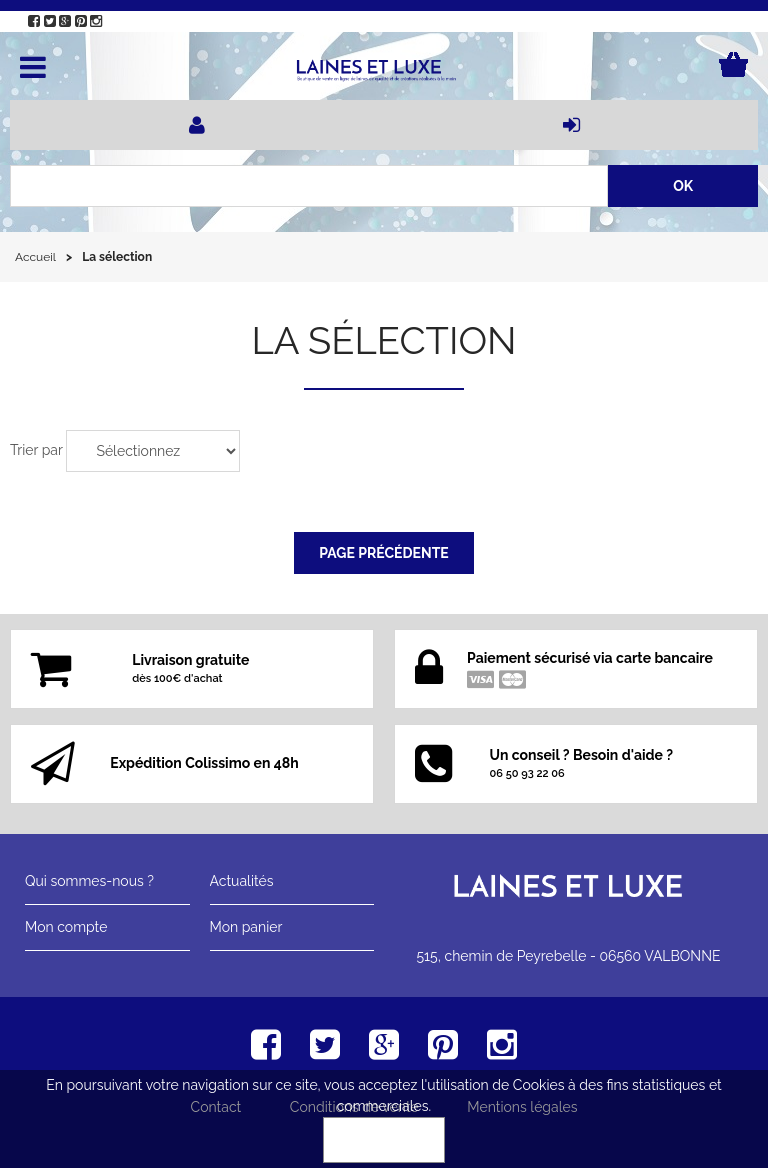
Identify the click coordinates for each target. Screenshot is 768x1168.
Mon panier (246, 927)
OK (384, 1140)
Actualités (242, 881)
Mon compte (66, 927)
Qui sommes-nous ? (89, 881)
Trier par (36, 450)
